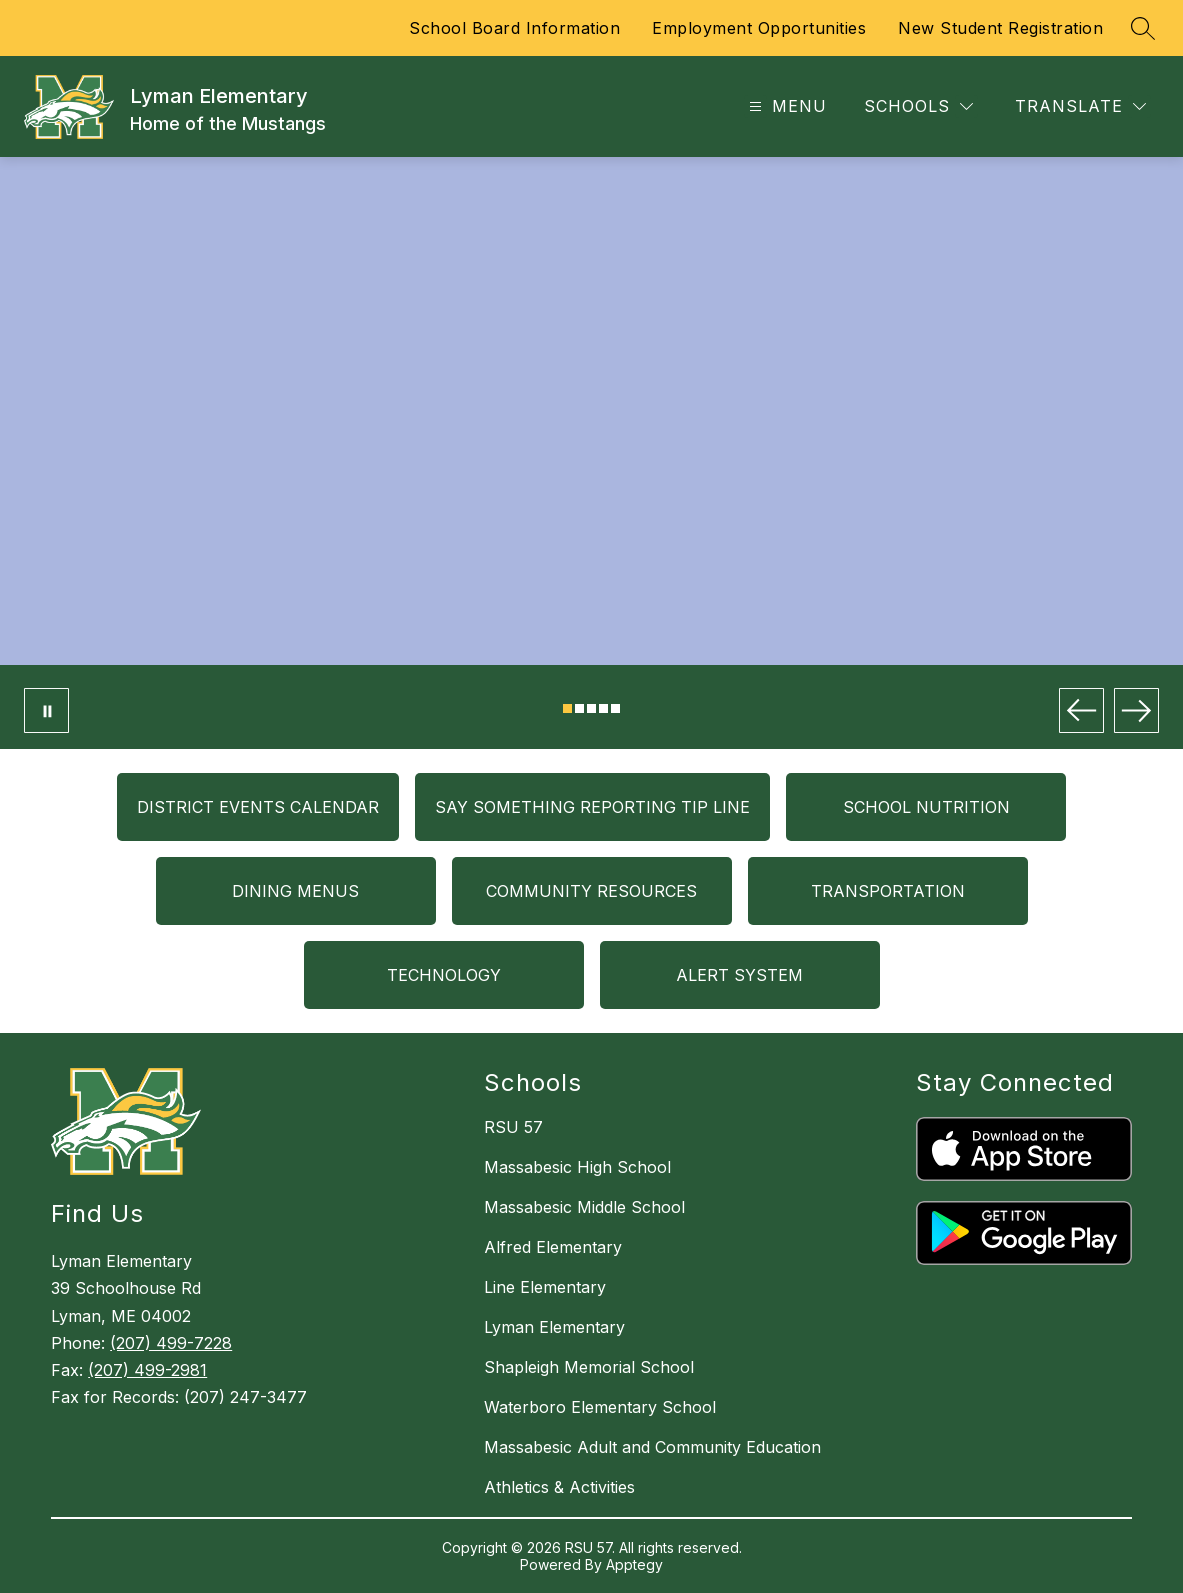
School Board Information (514, 28)
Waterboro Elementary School (600, 1407)
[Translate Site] (1080, 106)
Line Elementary (545, 1287)
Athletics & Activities (559, 1487)
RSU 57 (513, 1127)
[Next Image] (1136, 710)
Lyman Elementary (554, 1327)
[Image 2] (579, 708)
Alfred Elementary (553, 1247)
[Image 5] (615, 708)
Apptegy (634, 1564)
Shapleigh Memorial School (589, 1367)
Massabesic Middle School (584, 1207)
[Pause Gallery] (46, 710)
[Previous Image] (1081, 710)
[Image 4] (603, 708)
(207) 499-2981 (147, 1370)
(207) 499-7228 (171, 1343)
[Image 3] (591, 708)
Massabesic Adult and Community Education (652, 1447)
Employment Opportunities (759, 28)
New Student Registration (1000, 28)
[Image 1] (567, 708)
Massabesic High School (577, 1167)
